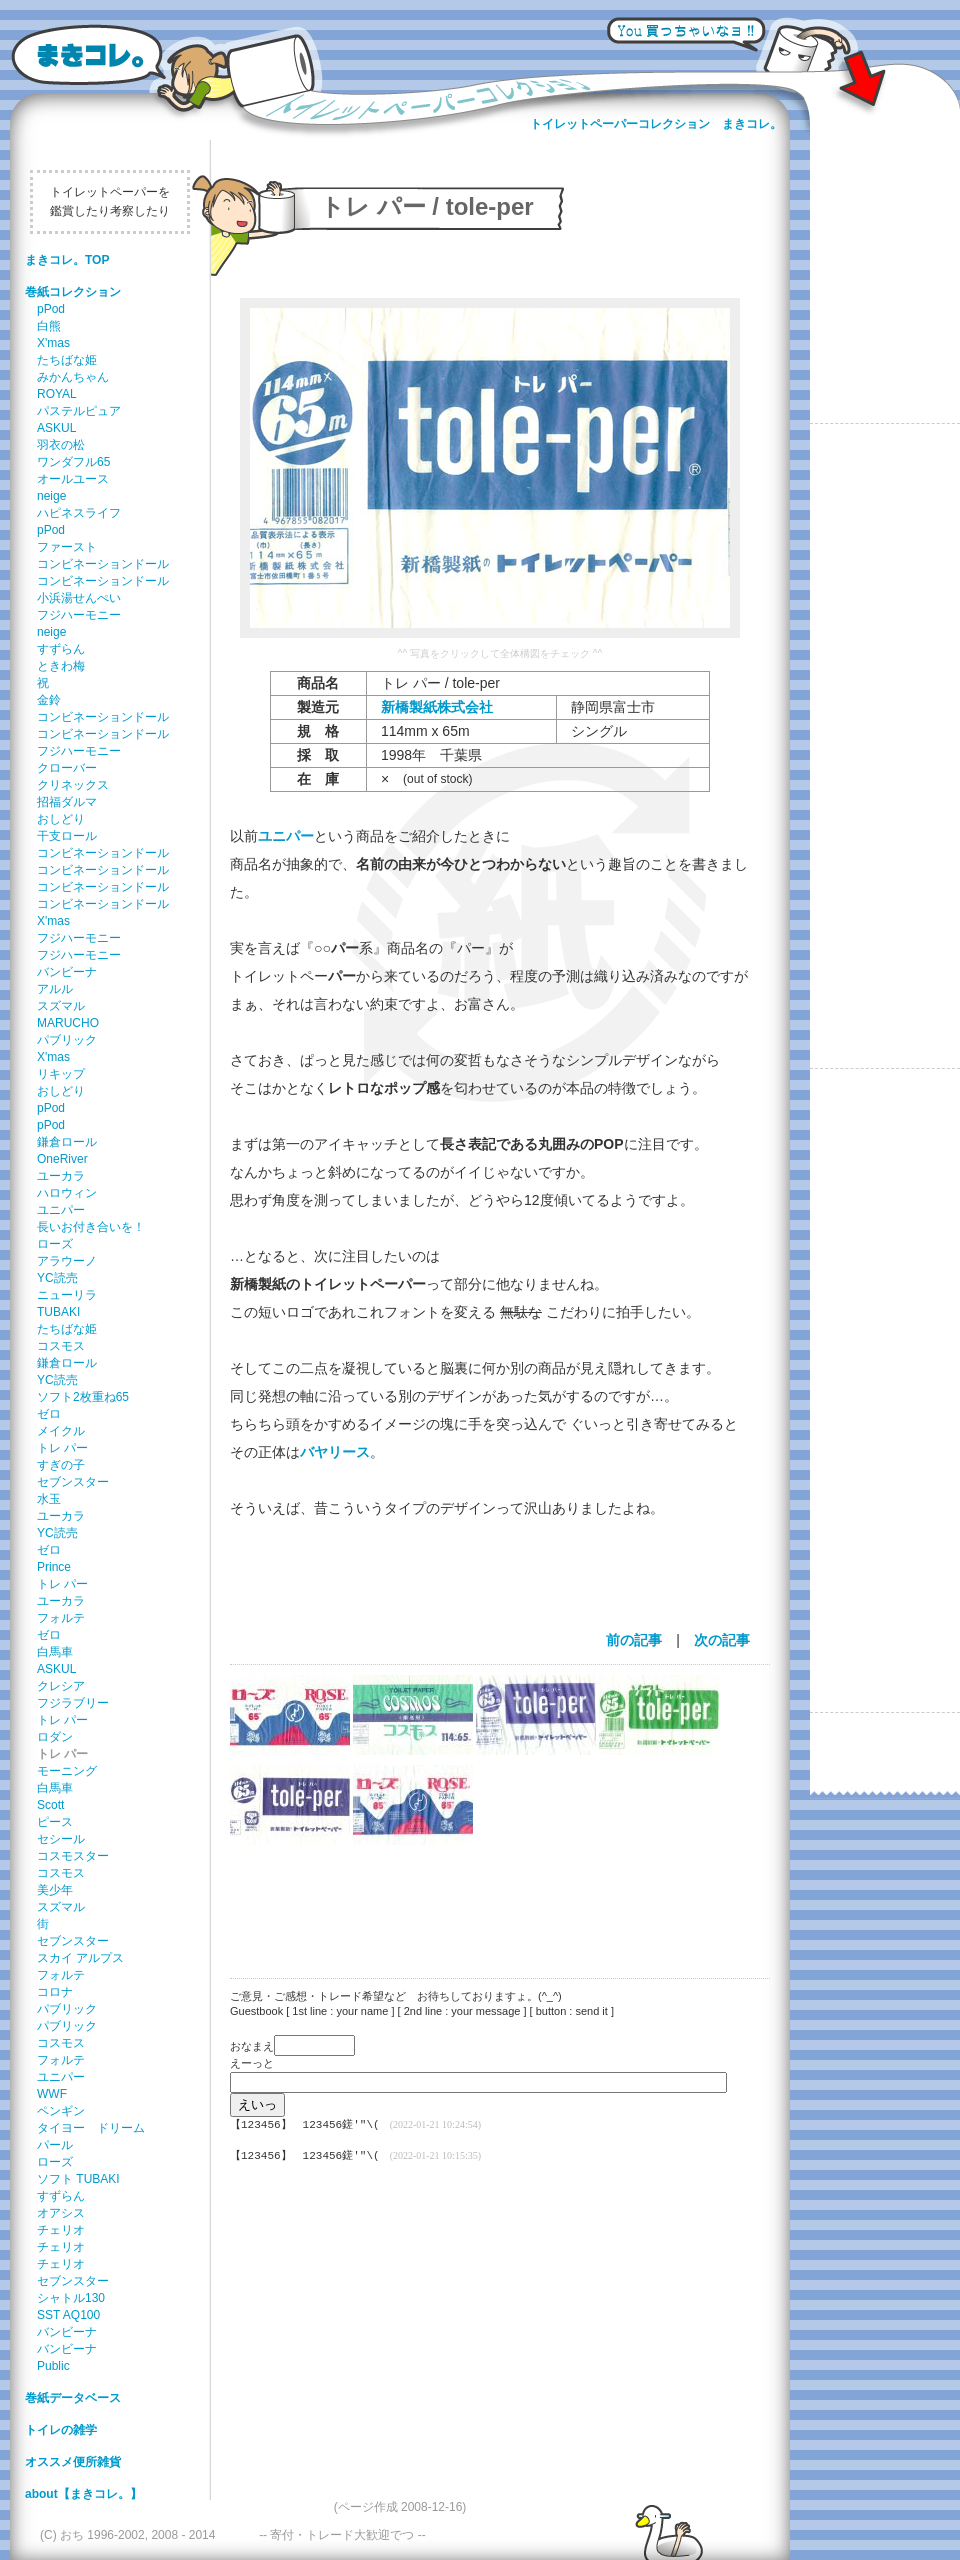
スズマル (61, 1006)
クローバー (67, 768)
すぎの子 (61, 1465)
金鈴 (49, 700)
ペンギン (61, 2111)
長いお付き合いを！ (91, 1227)
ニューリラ (67, 1295)
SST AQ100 (68, 2315)
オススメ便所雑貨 (73, 2462)
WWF (52, 2094)
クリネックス (73, 785)
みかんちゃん (73, 377)
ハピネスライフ (79, 513)
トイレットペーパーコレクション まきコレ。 (656, 124)
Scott (50, 1805)
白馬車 (55, 1652)
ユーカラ (61, 1176)
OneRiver (62, 1159)
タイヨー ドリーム (91, 2128)
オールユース (73, 479)
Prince (54, 1567)
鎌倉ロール (67, 1142)
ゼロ (49, 1414)
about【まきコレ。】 (83, 2494)
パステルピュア (79, 411)
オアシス (61, 2213)
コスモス (61, 1346)
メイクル (61, 1431)
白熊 (49, 326)
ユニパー (61, 1210)
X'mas (53, 343)
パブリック (67, 1040)
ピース (55, 1822)
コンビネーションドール (103, 564)
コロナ (55, 1992)
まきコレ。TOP (67, 260)
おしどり (61, 819)
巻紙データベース (73, 2398)
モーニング (67, 1771)
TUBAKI (58, 1312)
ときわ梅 (61, 666)
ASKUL (56, 428)
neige (51, 496)
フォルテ (61, 1618)
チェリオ (61, 2230)
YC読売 (57, 1278)
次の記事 (722, 1640)
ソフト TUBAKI (78, 2179)
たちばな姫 (67, 360)
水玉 (49, 1499)
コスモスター (73, 1856)
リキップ (61, 1074)
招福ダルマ (67, 802)
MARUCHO (68, 1023)
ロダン (55, 1737)
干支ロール (67, 836)
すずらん (61, 649)
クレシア (61, 1686)
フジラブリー (73, 1703)
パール (55, 2145)
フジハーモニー (79, 615)
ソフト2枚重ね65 (83, 1397)
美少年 (55, 1890)
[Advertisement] (490, 1899)
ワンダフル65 (73, 462)
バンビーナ (67, 972)
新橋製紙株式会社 (437, 707)
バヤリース (335, 1452)
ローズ (55, 1244)
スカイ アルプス (80, 1958)
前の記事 (634, 1640)
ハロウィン (67, 1193)
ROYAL (57, 394)
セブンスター (73, 1482)
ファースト (67, 547)
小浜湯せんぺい (79, 598)
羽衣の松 (61, 445)
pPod (51, 309)
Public (53, 2366)
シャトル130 (71, 2298)
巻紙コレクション (73, 292)
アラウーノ (67, 1261)
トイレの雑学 (61, 2430)
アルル (55, 989)
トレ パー (62, 1448)
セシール (61, 1839)
